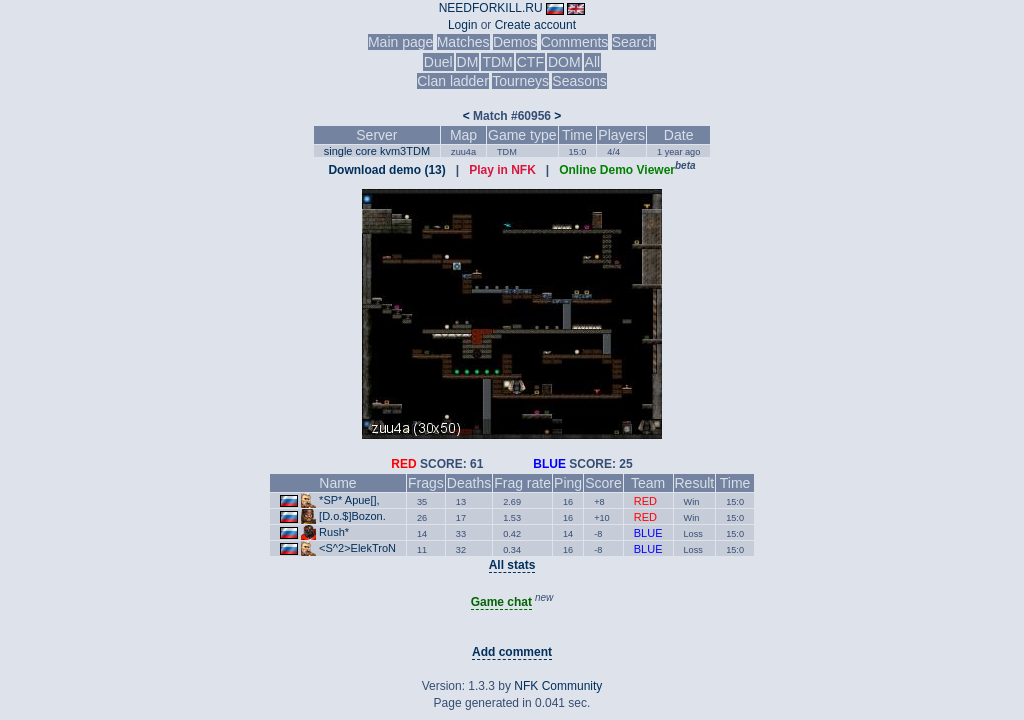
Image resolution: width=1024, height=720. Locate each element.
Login (462, 25)
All (593, 62)
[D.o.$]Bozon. (352, 516)
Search (634, 42)
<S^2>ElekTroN (357, 548)
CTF (530, 62)
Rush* (334, 532)
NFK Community (558, 686)
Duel (438, 62)
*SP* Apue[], (349, 500)
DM (468, 62)
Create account (535, 25)
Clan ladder (453, 81)
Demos (515, 42)
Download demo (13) (386, 170)
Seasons (579, 81)
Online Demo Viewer (617, 170)
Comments (575, 42)
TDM (497, 62)
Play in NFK (502, 170)
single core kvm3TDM (377, 151)
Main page (400, 42)
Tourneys (520, 81)
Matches (463, 42)
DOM (564, 62)
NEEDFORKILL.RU (491, 8)
